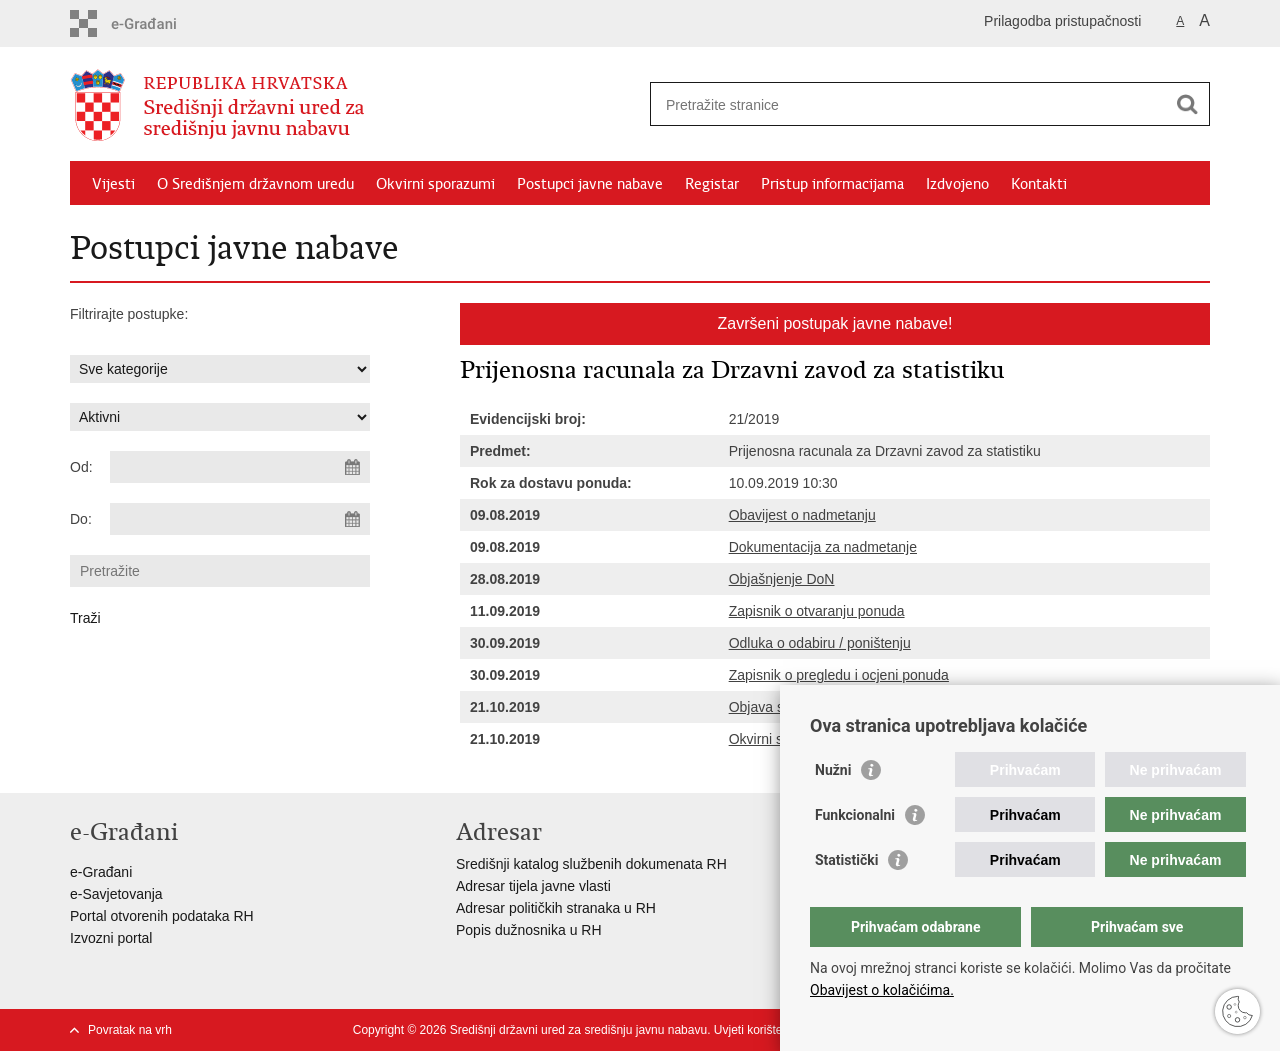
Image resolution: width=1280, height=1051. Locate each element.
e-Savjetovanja (116, 894)
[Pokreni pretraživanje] (1187, 104)
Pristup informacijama (832, 184)
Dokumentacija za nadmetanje (823, 547)
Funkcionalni (855, 815)
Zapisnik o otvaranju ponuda (817, 611)
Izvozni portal (111, 938)
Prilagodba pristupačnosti (1062, 21)
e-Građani (101, 872)
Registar (712, 184)
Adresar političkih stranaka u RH (556, 908)
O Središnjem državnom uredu (255, 184)
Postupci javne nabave (590, 184)
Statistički (846, 860)
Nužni (833, 770)
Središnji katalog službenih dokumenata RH (591, 864)
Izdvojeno (957, 184)
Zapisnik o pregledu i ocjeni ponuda (839, 675)
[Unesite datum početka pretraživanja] (240, 467)
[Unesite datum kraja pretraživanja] (240, 519)
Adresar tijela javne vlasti (533, 886)
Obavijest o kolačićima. (882, 990)
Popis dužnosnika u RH (529, 930)
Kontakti (1039, 184)
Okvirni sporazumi (435, 184)
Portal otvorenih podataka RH (162, 916)
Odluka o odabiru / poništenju (820, 643)
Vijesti (113, 184)
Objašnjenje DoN (782, 579)
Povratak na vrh (130, 1030)
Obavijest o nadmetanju (802, 515)
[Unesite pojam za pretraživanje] (908, 104)
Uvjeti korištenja (756, 1030)
